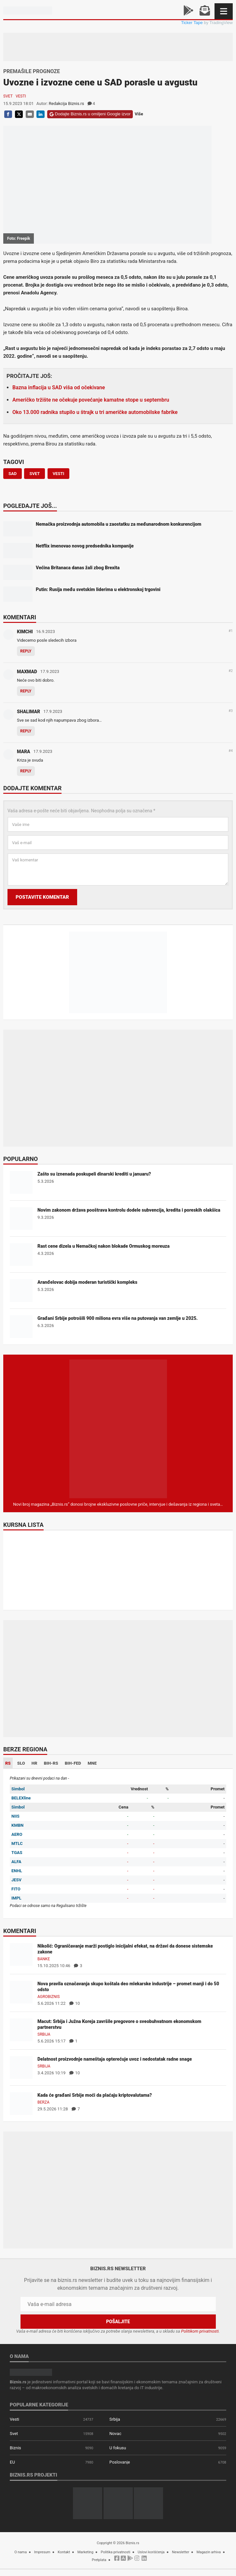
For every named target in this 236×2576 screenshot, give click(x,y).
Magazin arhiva (209, 2552)
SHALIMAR (28, 711)
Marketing (85, 2552)
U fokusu (117, 2448)
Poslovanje (119, 2462)
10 (74, 2003)
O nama (20, 2552)
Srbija (43, 2034)
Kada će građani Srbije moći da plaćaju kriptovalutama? (94, 2095)
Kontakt (64, 2552)
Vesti (21, 96)
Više (139, 113)
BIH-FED (73, 1763)
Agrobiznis (48, 1996)
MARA (23, 751)
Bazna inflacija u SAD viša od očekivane (58, 387)
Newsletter (180, 2552)
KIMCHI (25, 631)
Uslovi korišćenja (151, 2552)
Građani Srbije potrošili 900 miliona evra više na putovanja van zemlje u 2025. (117, 1318)
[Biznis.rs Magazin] (118, 1428)
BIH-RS (51, 1763)
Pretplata (99, 2560)
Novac (115, 2433)
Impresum (42, 2552)
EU (12, 2462)
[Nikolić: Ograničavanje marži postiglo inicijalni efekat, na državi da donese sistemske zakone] (21, 1954)
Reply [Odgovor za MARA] (26, 771)
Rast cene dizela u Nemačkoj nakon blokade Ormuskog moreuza (103, 1246)
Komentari (19, 618)
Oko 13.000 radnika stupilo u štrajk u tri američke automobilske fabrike (95, 412)
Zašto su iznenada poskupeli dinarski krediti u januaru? (94, 1174)
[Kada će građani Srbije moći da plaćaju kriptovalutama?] (21, 2103)
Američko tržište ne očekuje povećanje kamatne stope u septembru (90, 400)
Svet (8, 96)
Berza (43, 2102)
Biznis (15, 2448)
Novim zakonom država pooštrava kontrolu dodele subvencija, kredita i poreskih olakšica (128, 1210)
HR (34, 1763)
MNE (92, 1763)
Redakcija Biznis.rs (66, 103)
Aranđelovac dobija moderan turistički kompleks (87, 1282)
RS (8, 1763)
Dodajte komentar (32, 789)
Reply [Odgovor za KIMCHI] (26, 651)
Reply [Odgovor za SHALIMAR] (26, 731)
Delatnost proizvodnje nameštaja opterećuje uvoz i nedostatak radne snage (114, 2059)
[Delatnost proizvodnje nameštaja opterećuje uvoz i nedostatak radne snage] (21, 2067)
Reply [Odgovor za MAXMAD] (26, 691)
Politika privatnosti (116, 2552)
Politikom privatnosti (200, 2331)
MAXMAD (27, 671)
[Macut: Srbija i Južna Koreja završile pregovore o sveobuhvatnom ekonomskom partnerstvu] (21, 2029)
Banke (43, 1959)
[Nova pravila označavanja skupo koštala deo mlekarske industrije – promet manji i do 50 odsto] (21, 1992)
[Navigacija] (224, 11)
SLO (21, 1763)
